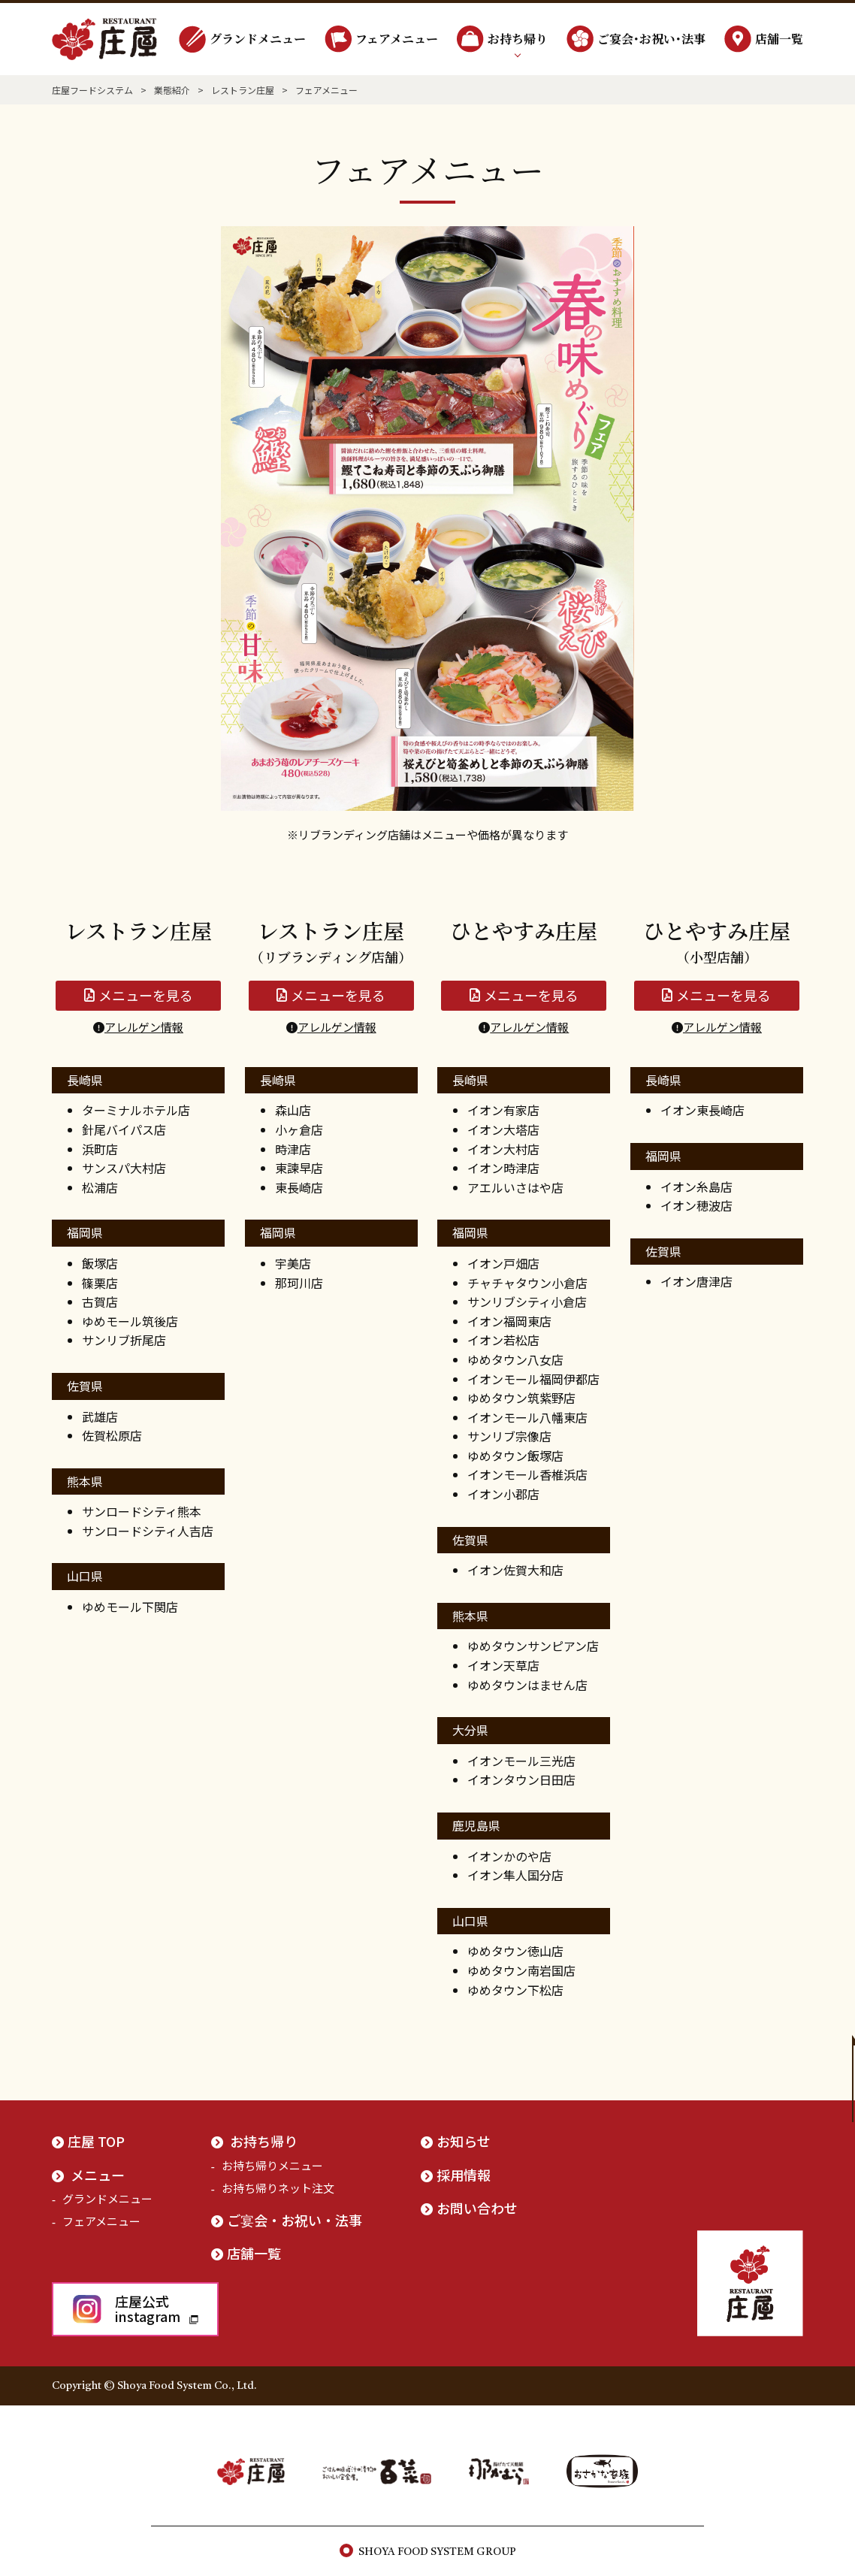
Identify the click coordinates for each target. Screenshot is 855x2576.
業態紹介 (172, 89)
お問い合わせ (477, 2208)
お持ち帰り (518, 38)
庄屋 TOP (96, 2141)
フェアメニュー (396, 38)
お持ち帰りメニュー (272, 2165)
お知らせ (464, 2141)
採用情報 (464, 2174)
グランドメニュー (258, 38)
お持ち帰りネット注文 (278, 2188)
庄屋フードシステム (92, 89)
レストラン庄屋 (242, 89)
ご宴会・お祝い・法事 (294, 2220)
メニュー (98, 2174)
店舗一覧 (779, 38)
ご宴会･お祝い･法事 (651, 38)
